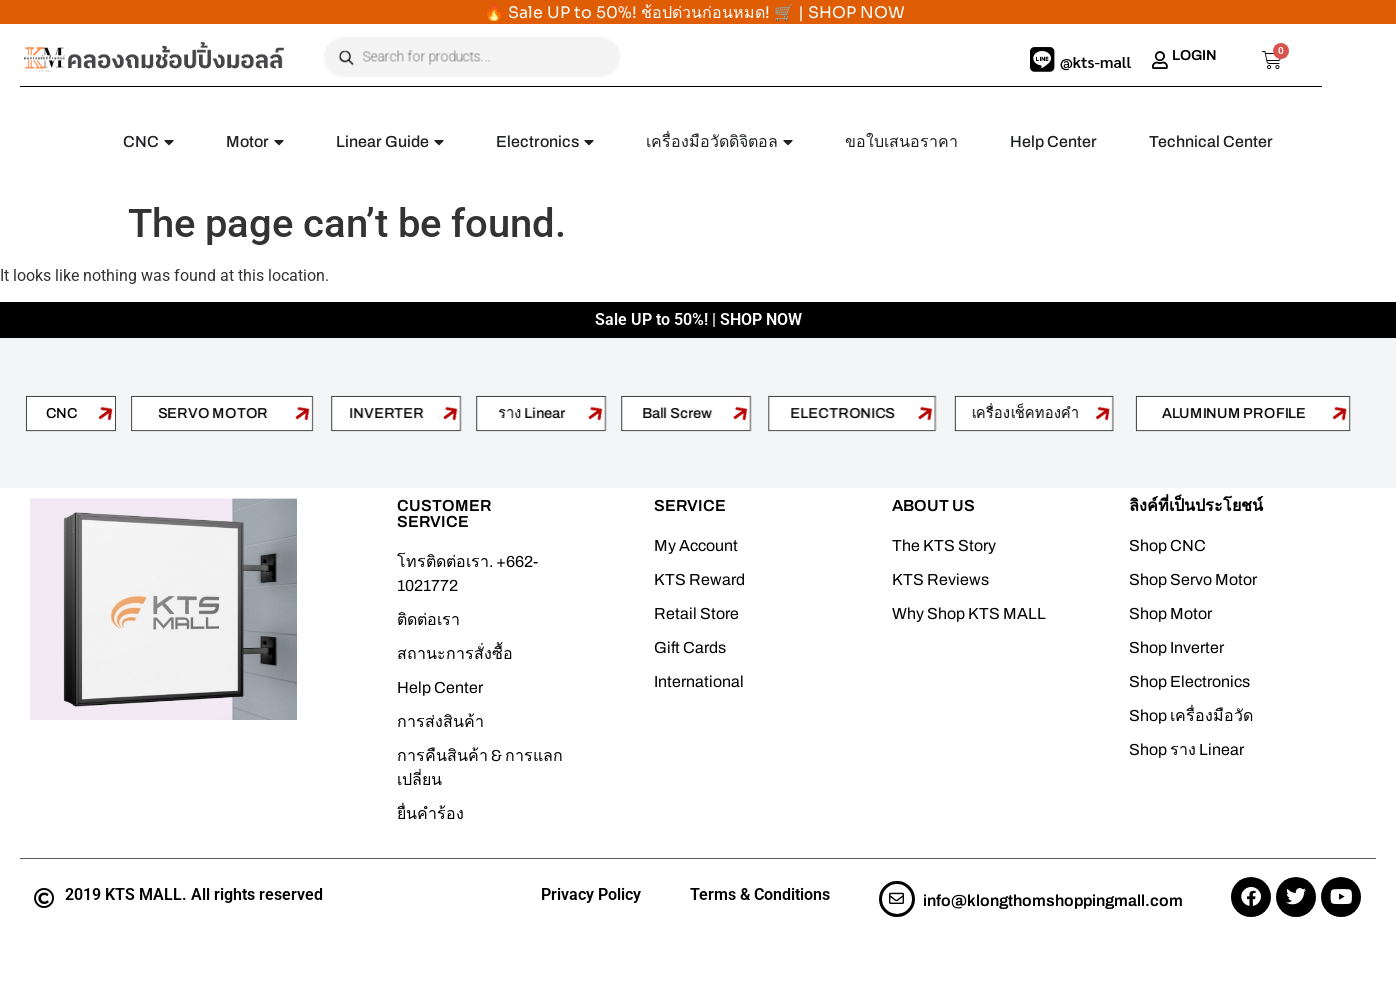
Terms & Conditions (760, 894)
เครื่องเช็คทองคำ (1025, 412)
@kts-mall (1095, 61)
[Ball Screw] (741, 413)
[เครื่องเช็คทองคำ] (1104, 413)
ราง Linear (532, 412)
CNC (61, 412)
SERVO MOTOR (213, 412)
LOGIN (1194, 55)
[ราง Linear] (596, 413)
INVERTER (387, 412)
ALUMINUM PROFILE (1234, 412)
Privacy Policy (591, 894)
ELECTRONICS (842, 412)
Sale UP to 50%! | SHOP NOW (698, 319)
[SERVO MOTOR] (303, 413)
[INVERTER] (451, 413)
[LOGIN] (1160, 60)
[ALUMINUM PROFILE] (1340, 413)
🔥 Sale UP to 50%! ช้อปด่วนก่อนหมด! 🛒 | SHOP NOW (694, 12)
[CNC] (105, 413)
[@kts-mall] (1043, 60)
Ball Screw (677, 412)
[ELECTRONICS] (926, 413)
